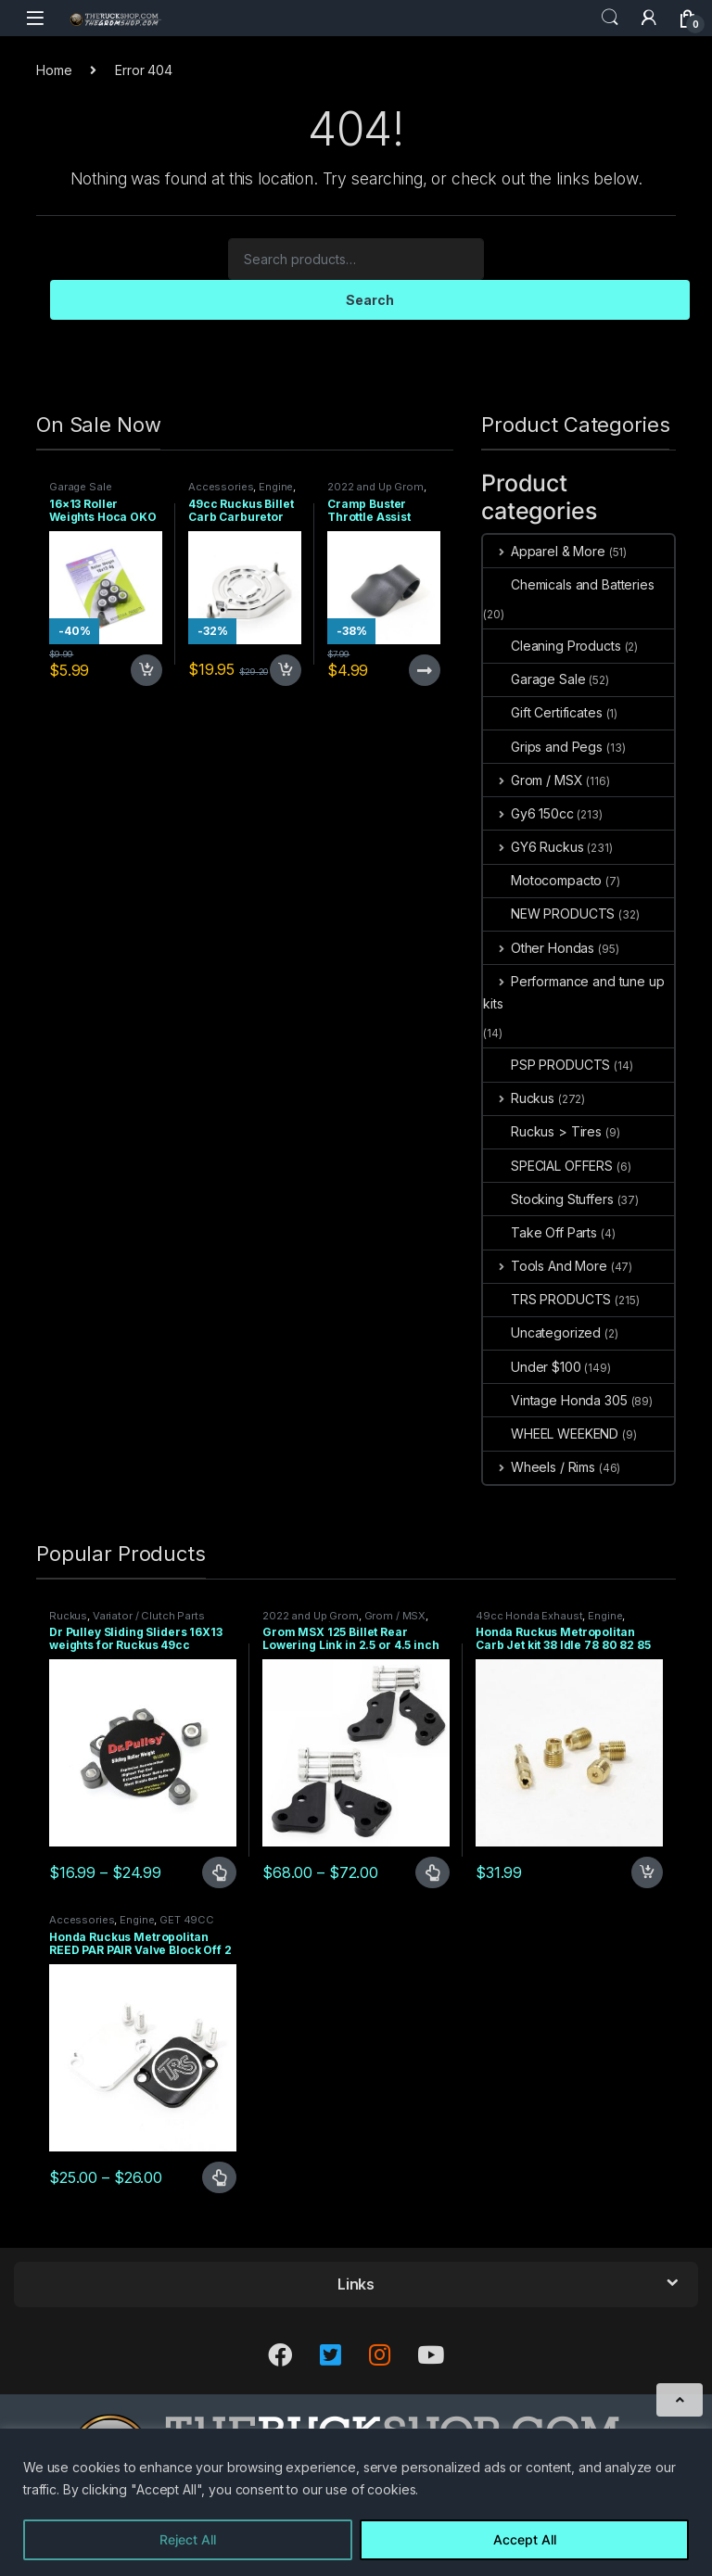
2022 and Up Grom (375, 486)
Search (610, 17)
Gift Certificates (543, 712)
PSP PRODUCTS (546, 1064)
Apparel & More (544, 551)
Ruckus (518, 1098)
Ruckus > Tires (542, 1131)
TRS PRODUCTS (547, 1299)
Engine (276, 486)
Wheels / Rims (539, 1467)
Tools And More (545, 1266)
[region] (356, 2502)
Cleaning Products (552, 646)
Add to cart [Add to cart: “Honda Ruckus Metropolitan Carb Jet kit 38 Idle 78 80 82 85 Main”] (647, 1872)
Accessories (220, 486)
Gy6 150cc (528, 813)
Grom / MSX (532, 780)
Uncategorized (542, 1332)
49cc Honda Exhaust (529, 1615)
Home (53, 70)
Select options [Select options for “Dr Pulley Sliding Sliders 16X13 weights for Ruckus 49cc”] (219, 1872)
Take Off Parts (540, 1232)
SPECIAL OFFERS (548, 1166)
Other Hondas (538, 948)
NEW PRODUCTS (549, 913)
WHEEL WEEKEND (550, 1433)
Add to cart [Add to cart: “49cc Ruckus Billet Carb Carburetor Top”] (285, 670)
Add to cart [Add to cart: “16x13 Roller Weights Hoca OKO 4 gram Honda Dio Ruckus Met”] (146, 670)
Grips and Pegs (543, 747)
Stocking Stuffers (548, 1199)
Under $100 (532, 1367)
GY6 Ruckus (533, 847)
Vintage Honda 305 (555, 1400)
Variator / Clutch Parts (149, 1615)
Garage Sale (80, 486)
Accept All (524, 2539)
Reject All (187, 2539)
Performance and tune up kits (574, 992)
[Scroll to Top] (679, 2400)
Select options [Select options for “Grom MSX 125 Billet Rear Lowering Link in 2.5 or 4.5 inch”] (432, 1872)
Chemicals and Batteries (569, 584)
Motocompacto (542, 880)
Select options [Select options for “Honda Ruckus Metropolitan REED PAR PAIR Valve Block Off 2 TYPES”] (219, 2177)
